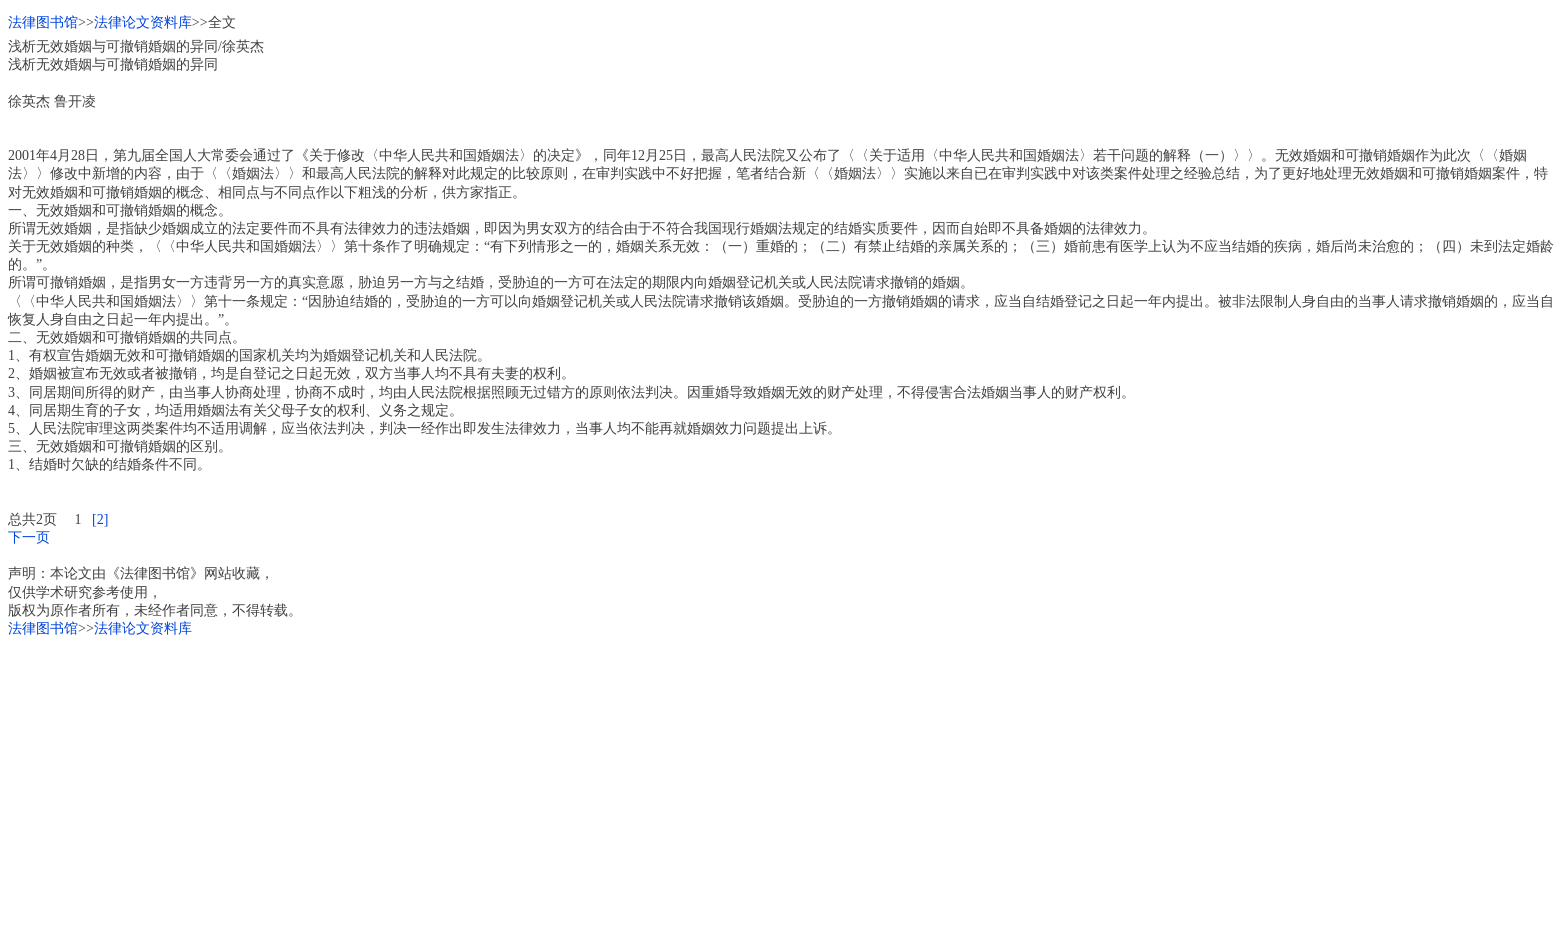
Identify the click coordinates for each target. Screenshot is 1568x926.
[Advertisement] (608, 778)
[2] (100, 519)
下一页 (29, 537)
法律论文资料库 (143, 22)
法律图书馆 (43, 22)
